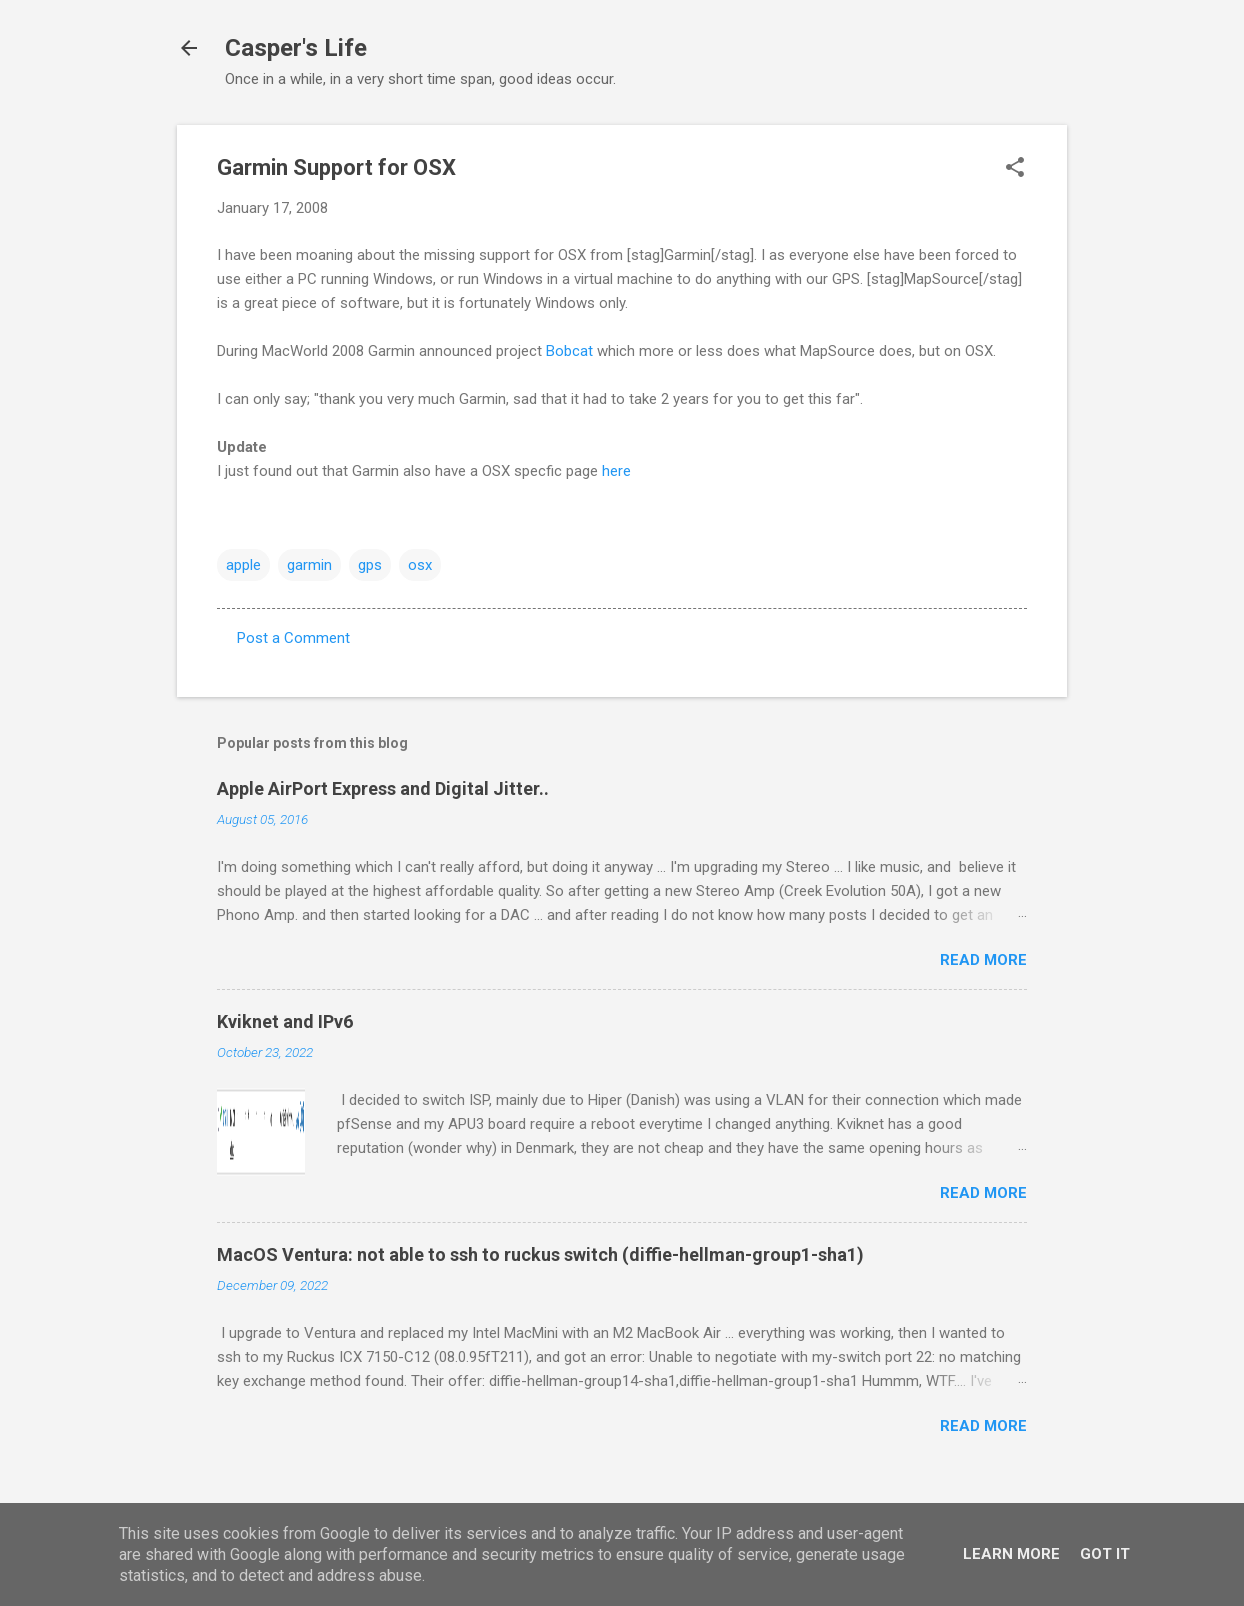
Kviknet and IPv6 (285, 1021)
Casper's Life (296, 48)
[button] (1015, 169)
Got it (1105, 1554)
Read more (983, 960)
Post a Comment (293, 638)
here (616, 471)
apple (243, 565)
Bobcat (569, 351)
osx (420, 565)
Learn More (1011, 1554)
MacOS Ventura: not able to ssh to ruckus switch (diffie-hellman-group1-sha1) (540, 1254)
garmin (309, 565)
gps (370, 565)
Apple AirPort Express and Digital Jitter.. (383, 788)
